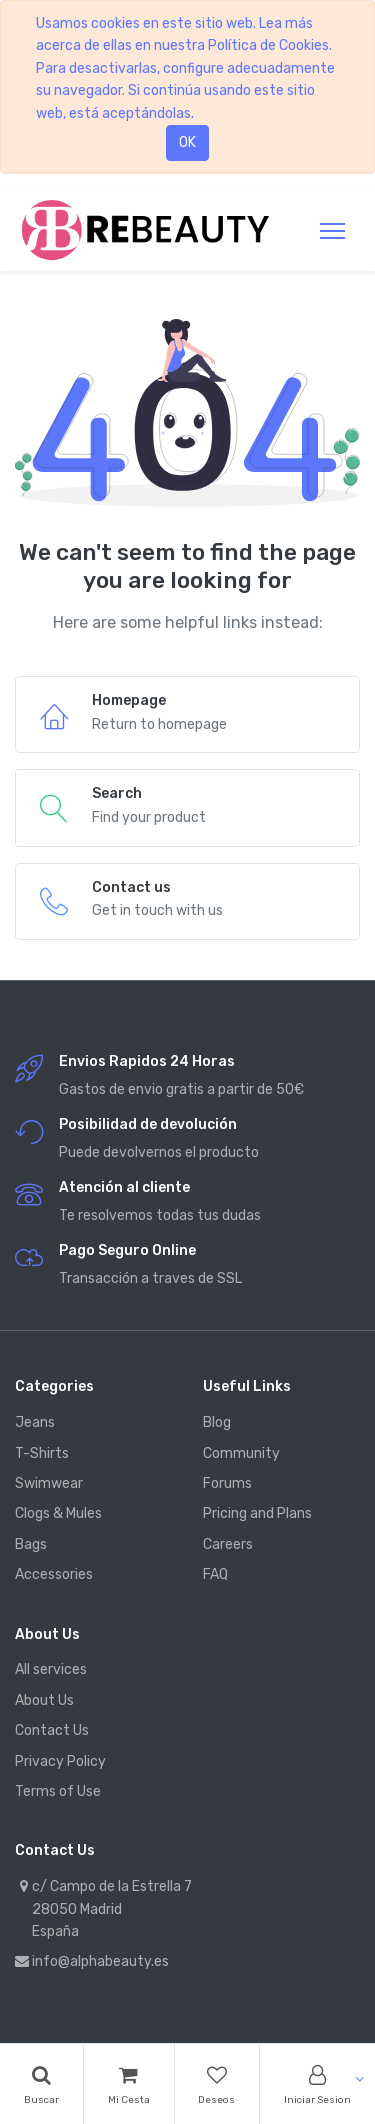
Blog (217, 1422)
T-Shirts (42, 1453)
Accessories (54, 1574)
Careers (228, 1544)
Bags (31, 1544)
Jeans (35, 1422)
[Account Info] (317, 2084)
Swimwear (49, 1483)
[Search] (41, 2084)
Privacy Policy (60, 1761)
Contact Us (52, 1730)
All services (51, 1669)
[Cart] (129, 2084)
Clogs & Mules (58, 1513)
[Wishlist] (217, 2084)
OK (187, 142)
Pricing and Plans (257, 1513)
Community (241, 1453)
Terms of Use (58, 1791)
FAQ (215, 1574)
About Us (44, 1700)
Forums (227, 1483)
